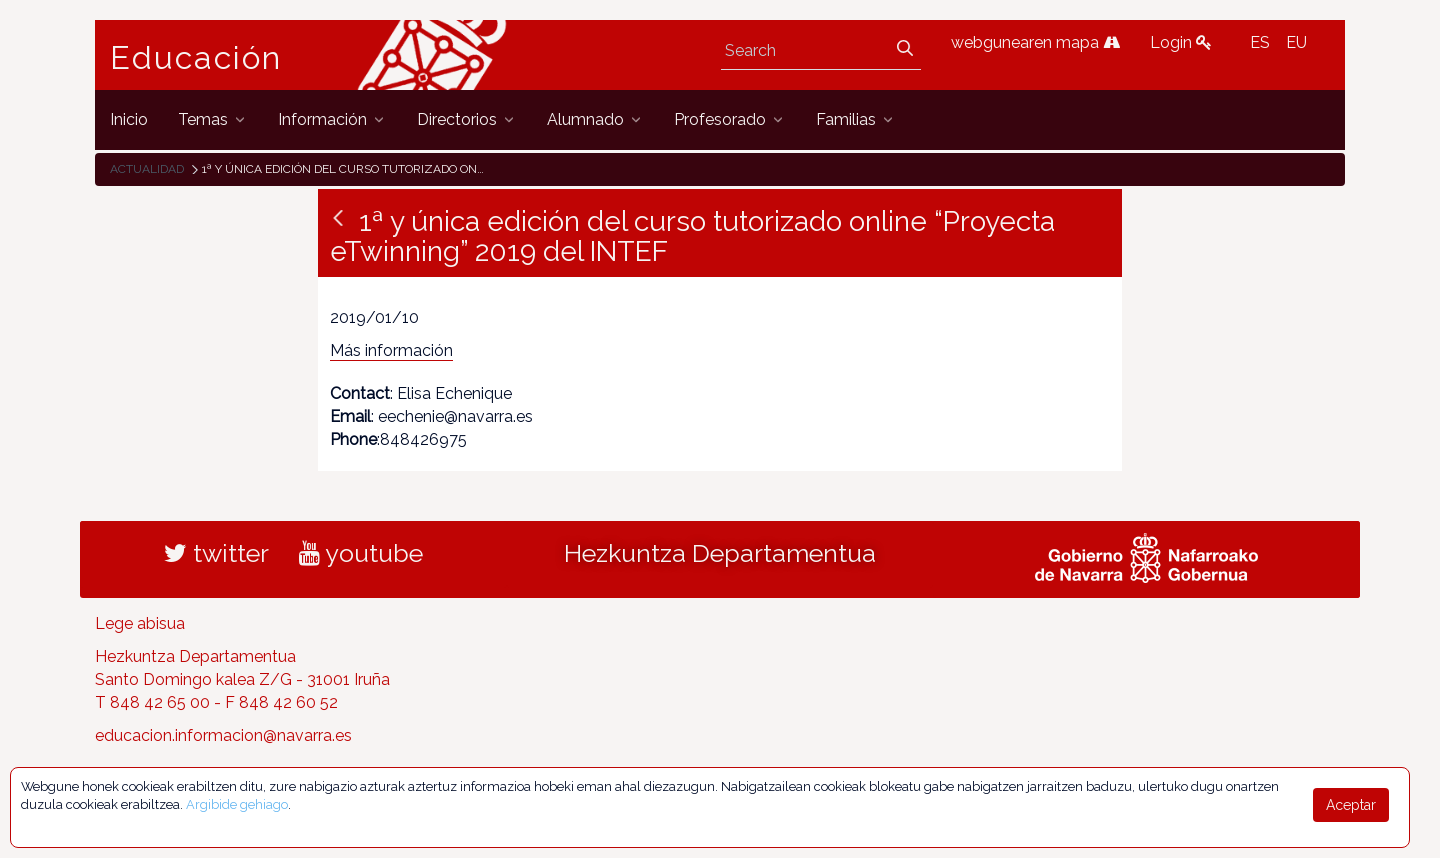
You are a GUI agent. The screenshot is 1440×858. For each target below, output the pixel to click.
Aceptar (1351, 805)
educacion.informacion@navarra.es (223, 735)
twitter (216, 553)
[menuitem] (129, 119)
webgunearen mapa (1035, 42)
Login (1181, 42)
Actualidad (147, 169)
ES (1260, 42)
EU (1296, 42)
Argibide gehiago (237, 804)
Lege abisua (140, 623)
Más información (391, 350)
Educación (196, 58)
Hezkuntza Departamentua (720, 553)
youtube (361, 553)
